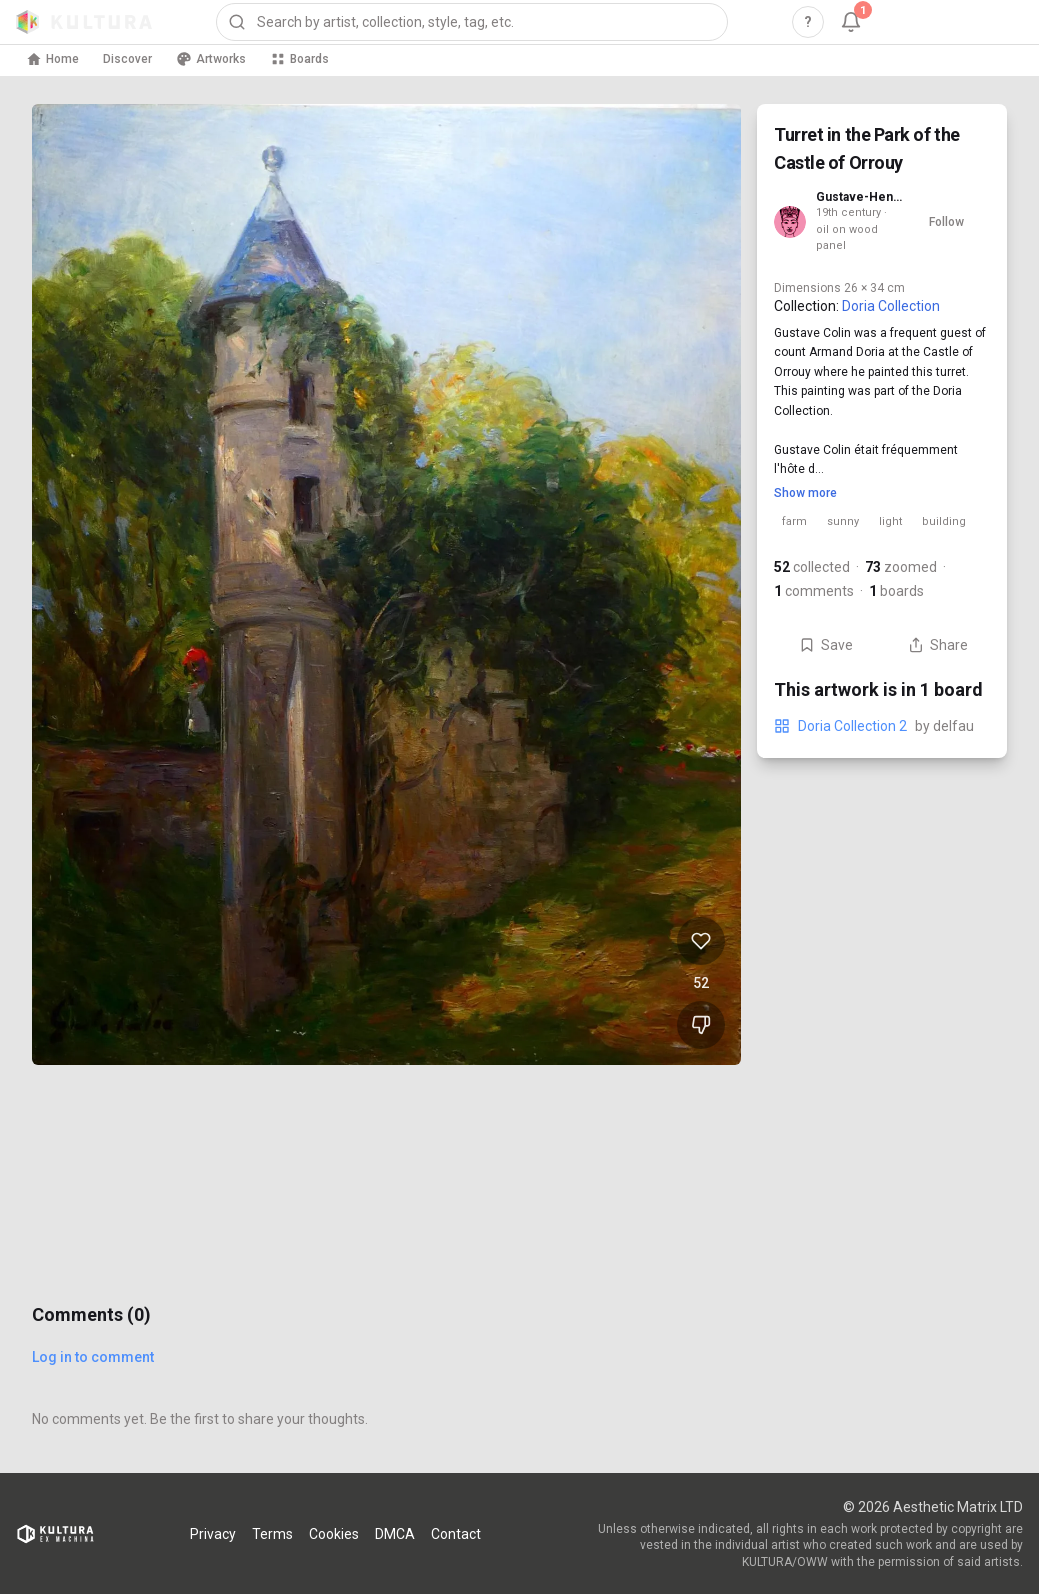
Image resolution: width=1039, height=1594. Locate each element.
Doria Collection (891, 306)
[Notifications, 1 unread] (851, 22)
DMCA (395, 1534)
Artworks (211, 59)
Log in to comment (93, 1357)
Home (52, 59)
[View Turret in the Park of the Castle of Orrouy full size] (386, 584)
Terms (272, 1534)
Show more (805, 493)
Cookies (334, 1534)
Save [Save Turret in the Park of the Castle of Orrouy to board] (826, 645)
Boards (299, 59)
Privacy (213, 1534)
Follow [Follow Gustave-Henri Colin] (946, 222)
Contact (456, 1534)
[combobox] (472, 22)
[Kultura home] (84, 22)
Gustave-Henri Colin (859, 197)
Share (938, 645)
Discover (127, 59)
